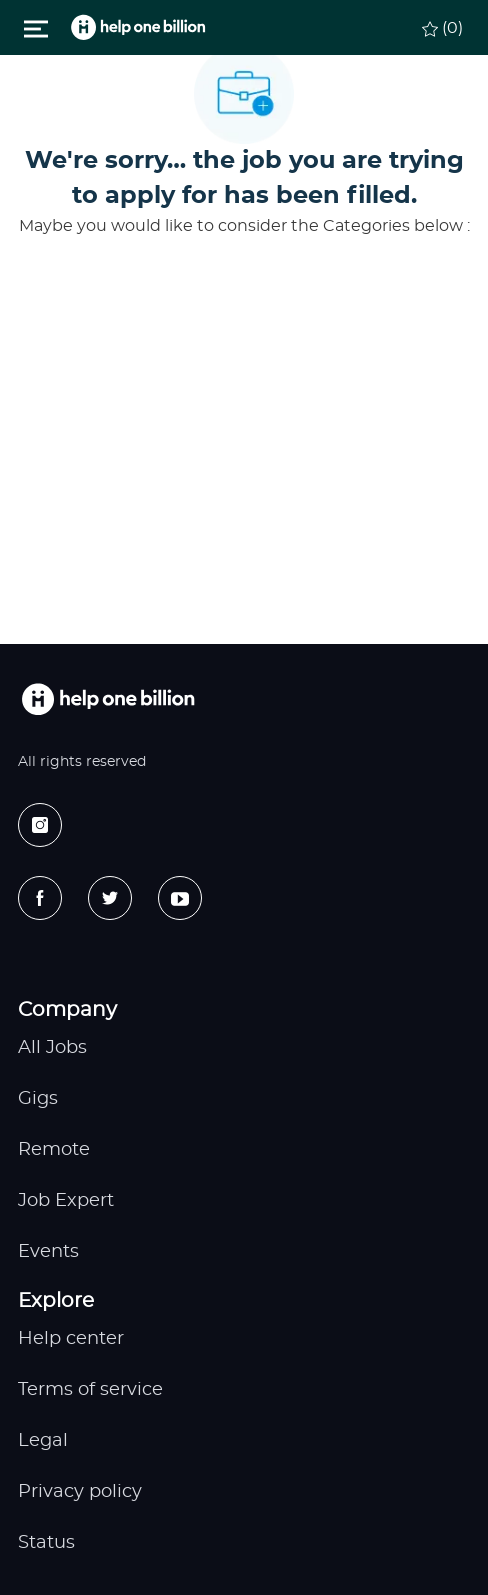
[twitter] (110, 898)
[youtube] (180, 898)
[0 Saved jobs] (442, 26)
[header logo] (138, 27)
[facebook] (40, 898)
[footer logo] (108, 699)
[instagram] (40, 825)
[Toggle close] (36, 27)
